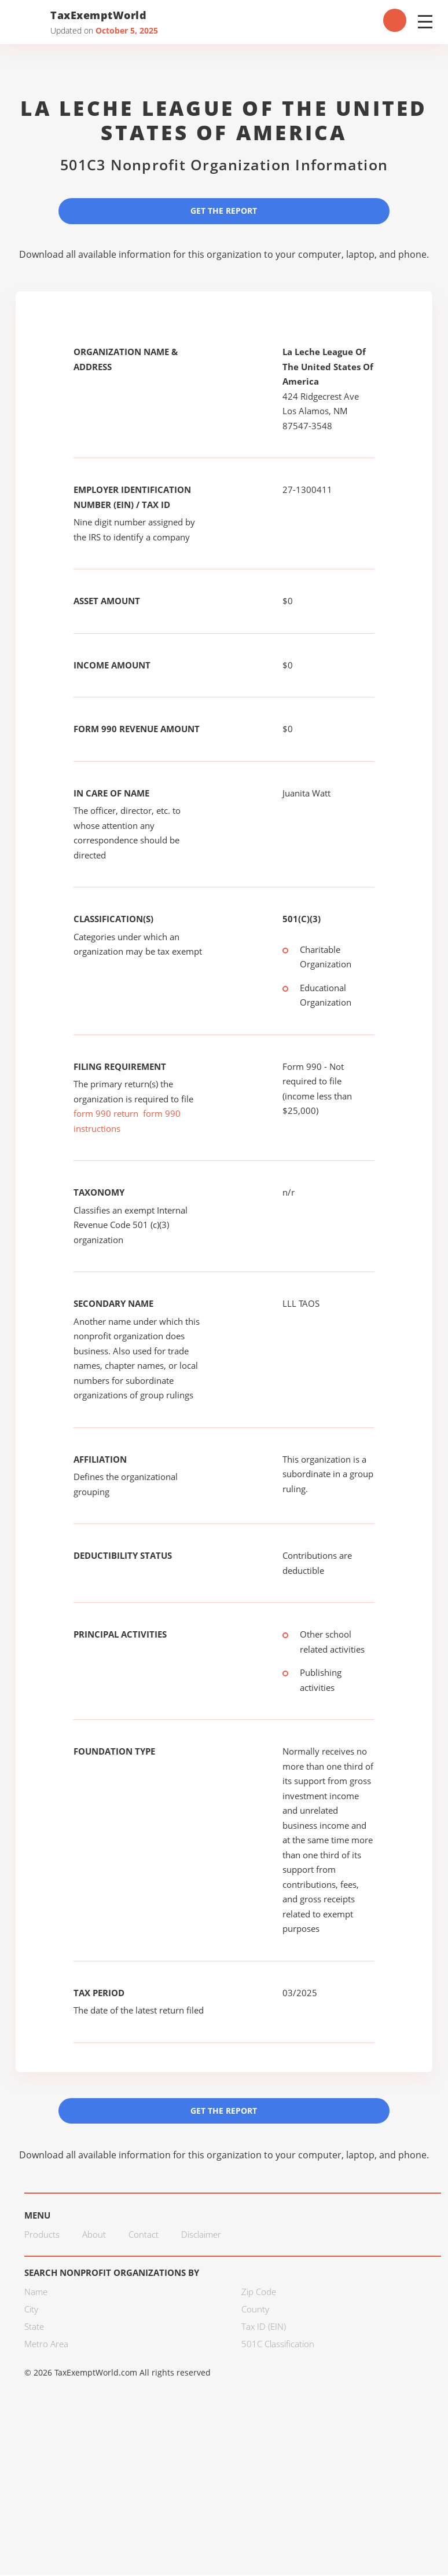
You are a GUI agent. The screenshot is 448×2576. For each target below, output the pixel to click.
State (34, 2327)
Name (35, 2293)
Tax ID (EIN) (263, 2327)
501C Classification (277, 2345)
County (255, 2310)
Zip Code (258, 2293)
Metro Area (46, 2345)
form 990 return (106, 1114)
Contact (143, 2235)
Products (42, 2235)
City (31, 2310)
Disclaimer (201, 2235)
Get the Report (224, 211)
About (94, 2235)
